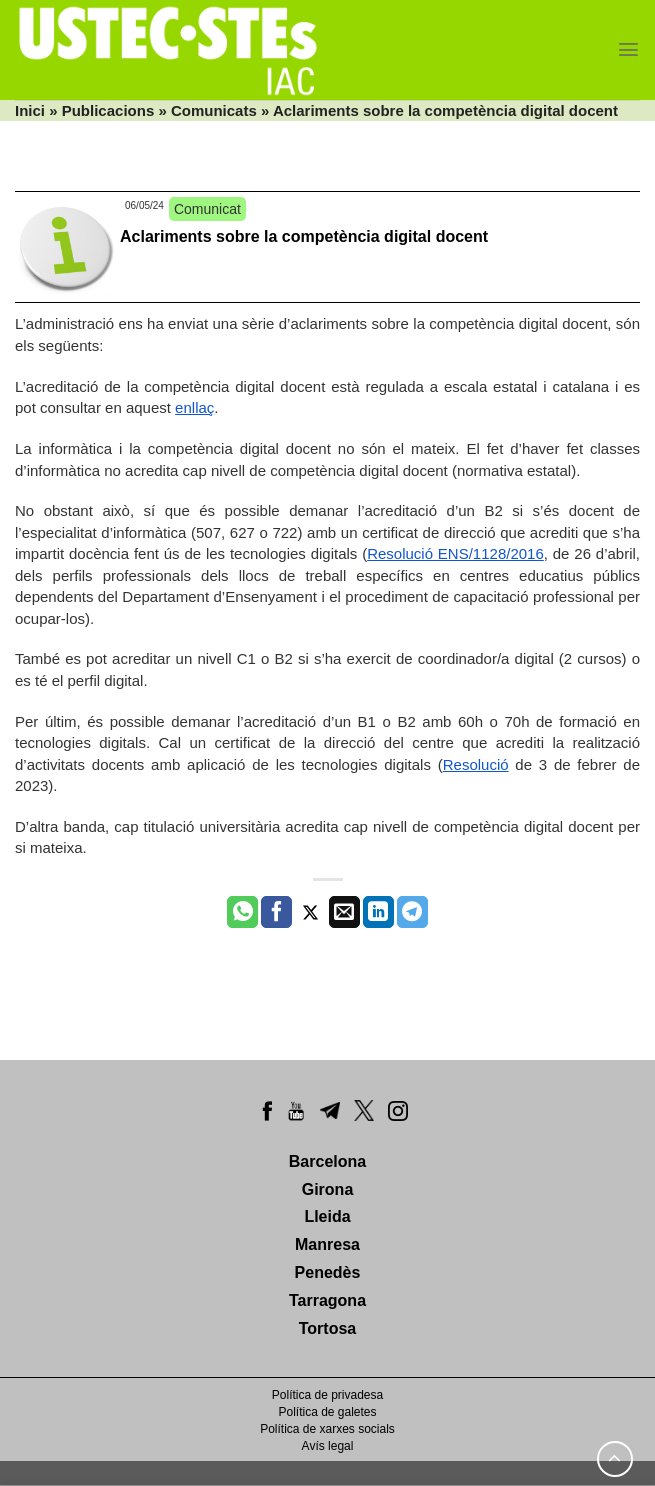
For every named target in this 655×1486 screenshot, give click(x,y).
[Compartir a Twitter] (310, 912)
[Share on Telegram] (412, 912)
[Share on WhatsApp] (242, 912)
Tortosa (327, 1328)
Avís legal (328, 1446)
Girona (328, 1189)
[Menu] (628, 49)
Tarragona (327, 1300)
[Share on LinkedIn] (378, 912)
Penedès (328, 1272)
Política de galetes (327, 1412)
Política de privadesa (327, 1395)
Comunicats (214, 110)
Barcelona (327, 1161)
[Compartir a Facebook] (276, 912)
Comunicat (207, 209)
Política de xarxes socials (327, 1429)
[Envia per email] (344, 912)
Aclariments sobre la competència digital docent (304, 236)
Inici (30, 110)
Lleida (327, 1216)
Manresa (327, 1244)
